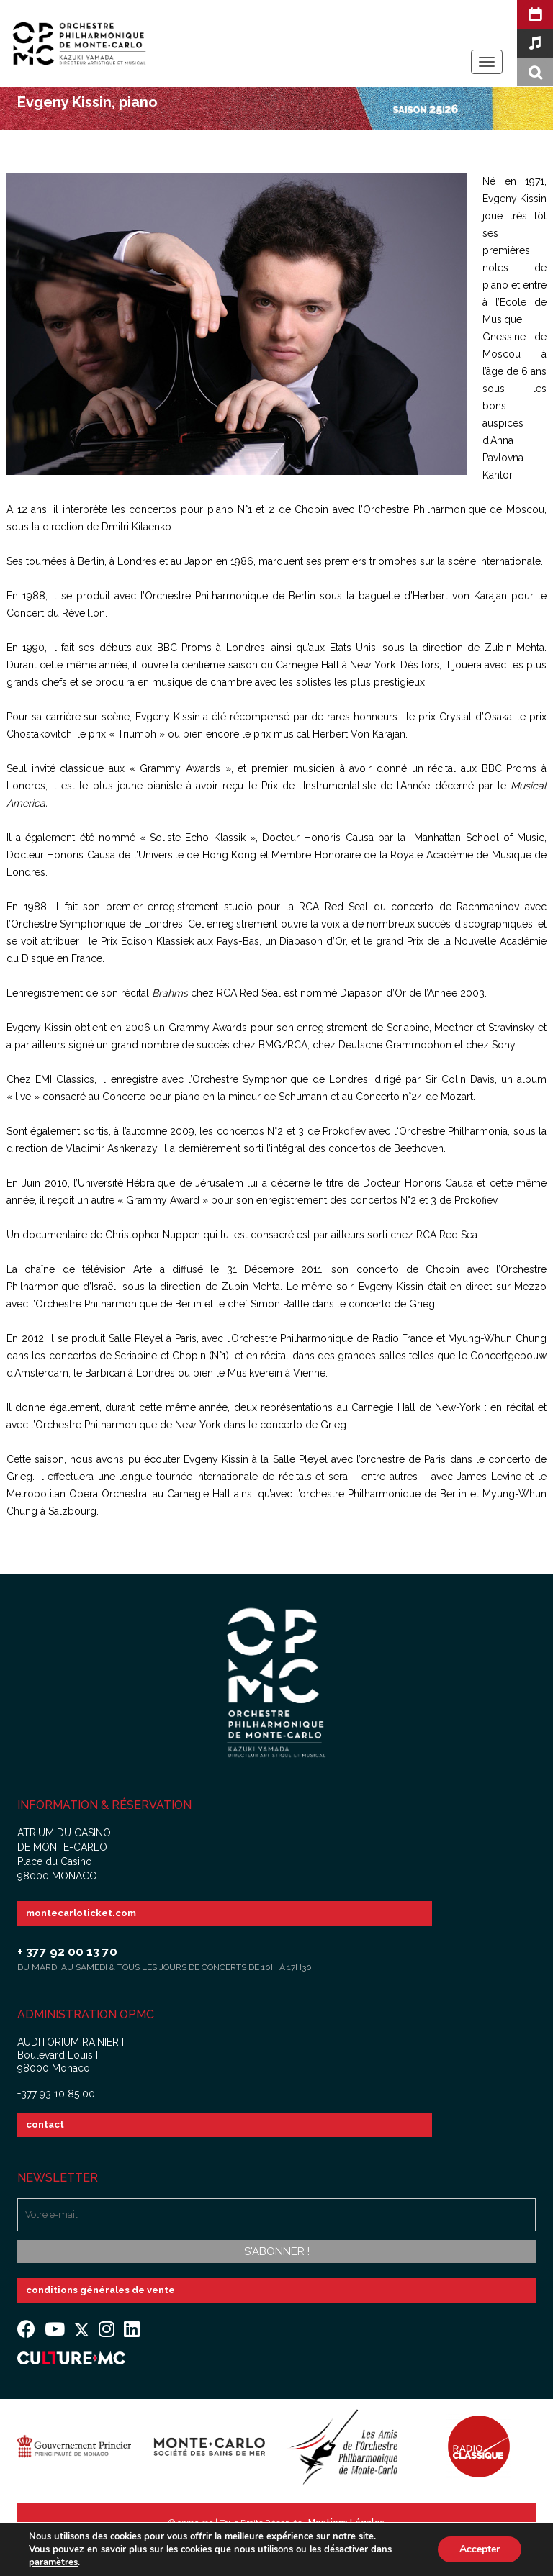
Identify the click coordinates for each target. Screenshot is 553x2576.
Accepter (479, 2549)
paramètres (53, 2562)
